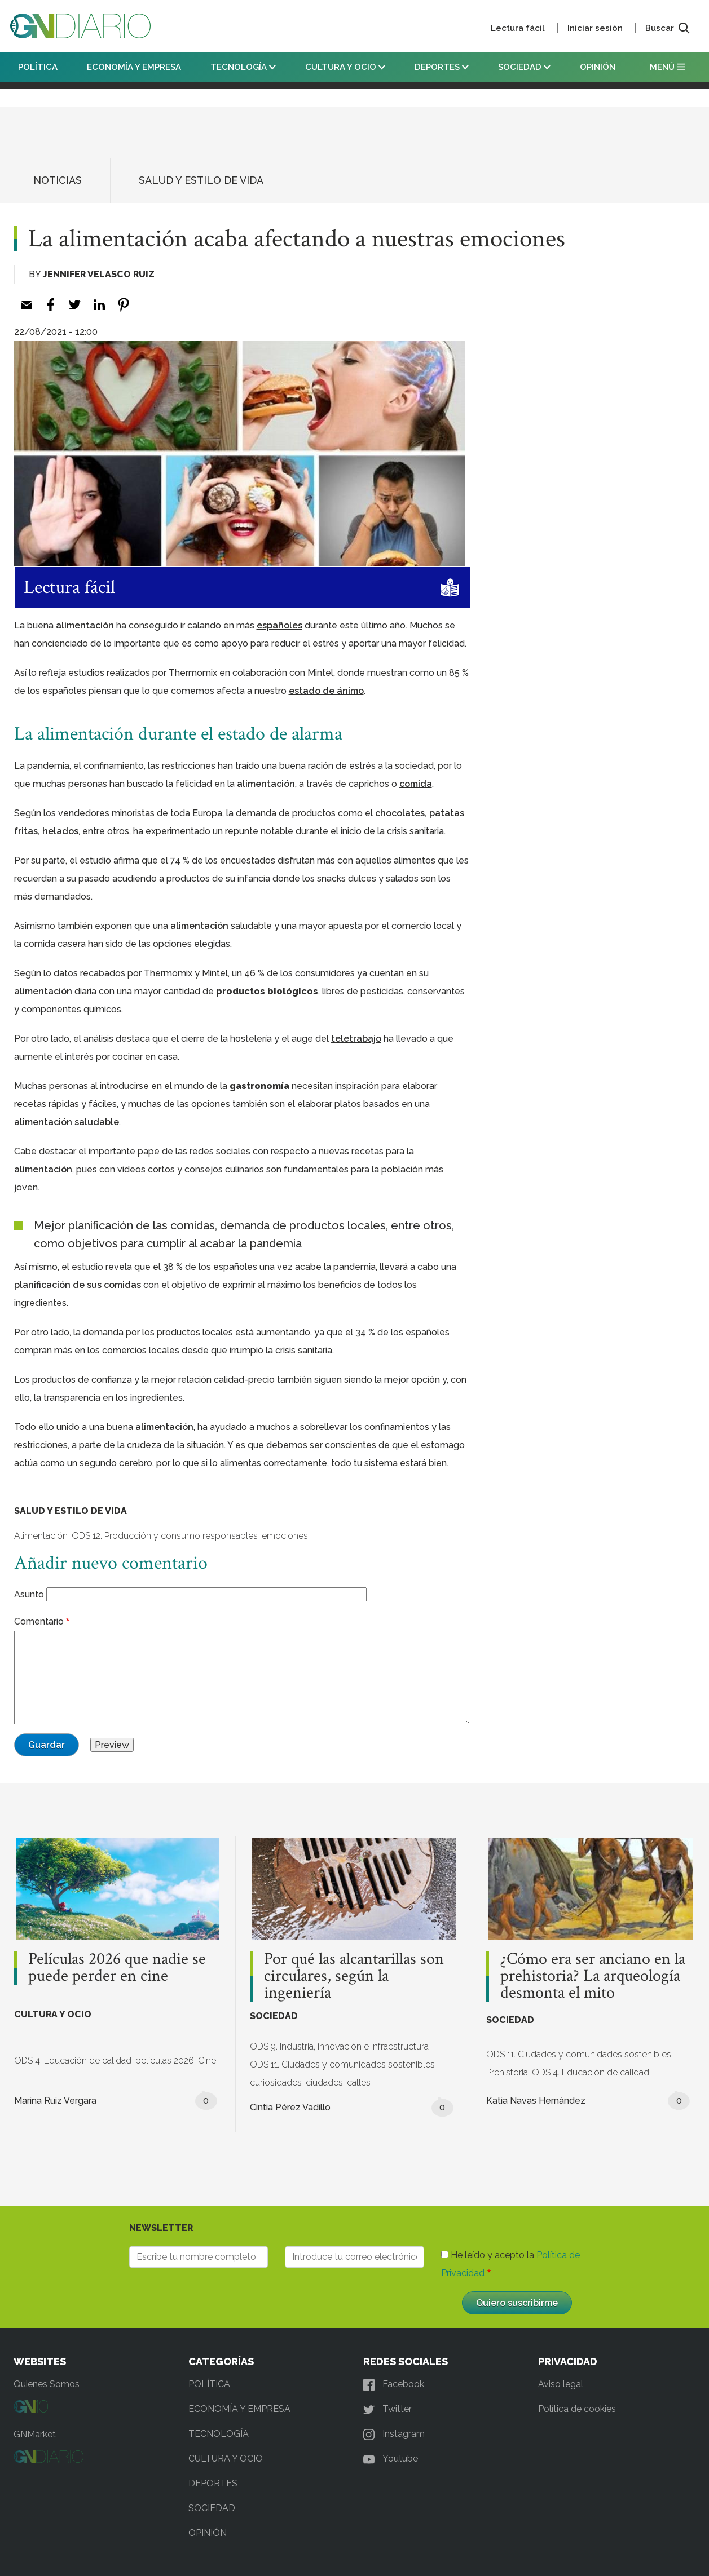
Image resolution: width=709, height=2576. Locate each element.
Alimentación (41, 1535)
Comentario (39, 1621)
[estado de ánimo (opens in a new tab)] (326, 690)
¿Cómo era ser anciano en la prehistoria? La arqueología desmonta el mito (592, 1976)
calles (359, 2082)
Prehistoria (507, 2072)
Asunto (29, 1594)
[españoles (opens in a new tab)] (279, 625)
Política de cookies (577, 2409)
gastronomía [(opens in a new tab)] (259, 1086)
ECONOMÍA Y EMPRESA (134, 67)
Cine (207, 2060)
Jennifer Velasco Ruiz (99, 274)
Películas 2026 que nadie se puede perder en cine (117, 1968)
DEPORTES (442, 67)
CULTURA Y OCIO (345, 67)
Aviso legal (560, 2384)
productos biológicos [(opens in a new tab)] (267, 991)
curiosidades (276, 2082)
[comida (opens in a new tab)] (415, 783)
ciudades (324, 2082)
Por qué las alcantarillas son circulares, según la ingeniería (354, 1976)
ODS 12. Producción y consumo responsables (165, 1535)
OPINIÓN (597, 67)
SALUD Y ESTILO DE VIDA (201, 180)
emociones (285, 1535)
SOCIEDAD (524, 67)
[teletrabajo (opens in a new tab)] (356, 1038)
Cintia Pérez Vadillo (290, 2107)
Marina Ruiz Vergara (55, 2100)
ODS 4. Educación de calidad (72, 2060)
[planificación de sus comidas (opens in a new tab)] (77, 1285)
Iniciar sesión (595, 28)
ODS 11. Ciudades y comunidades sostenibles (342, 2064)
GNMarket (35, 2434)
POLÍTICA (38, 67)
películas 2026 (164, 2060)
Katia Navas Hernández (535, 2100)
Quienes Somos (47, 2384)
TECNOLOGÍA (243, 67)
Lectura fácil (518, 28)
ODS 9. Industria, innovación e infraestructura (339, 2046)
